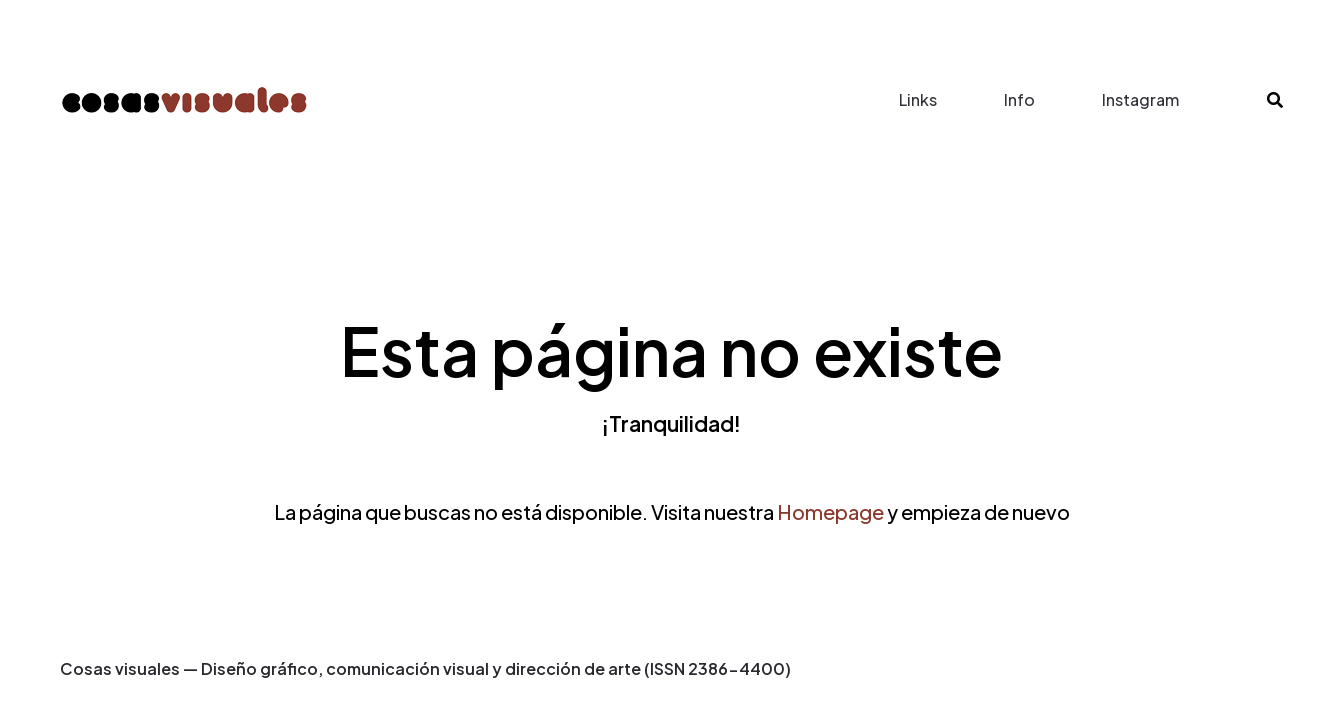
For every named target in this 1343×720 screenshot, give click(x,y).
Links (918, 100)
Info (1019, 100)
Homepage (830, 511)
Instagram (1140, 100)
